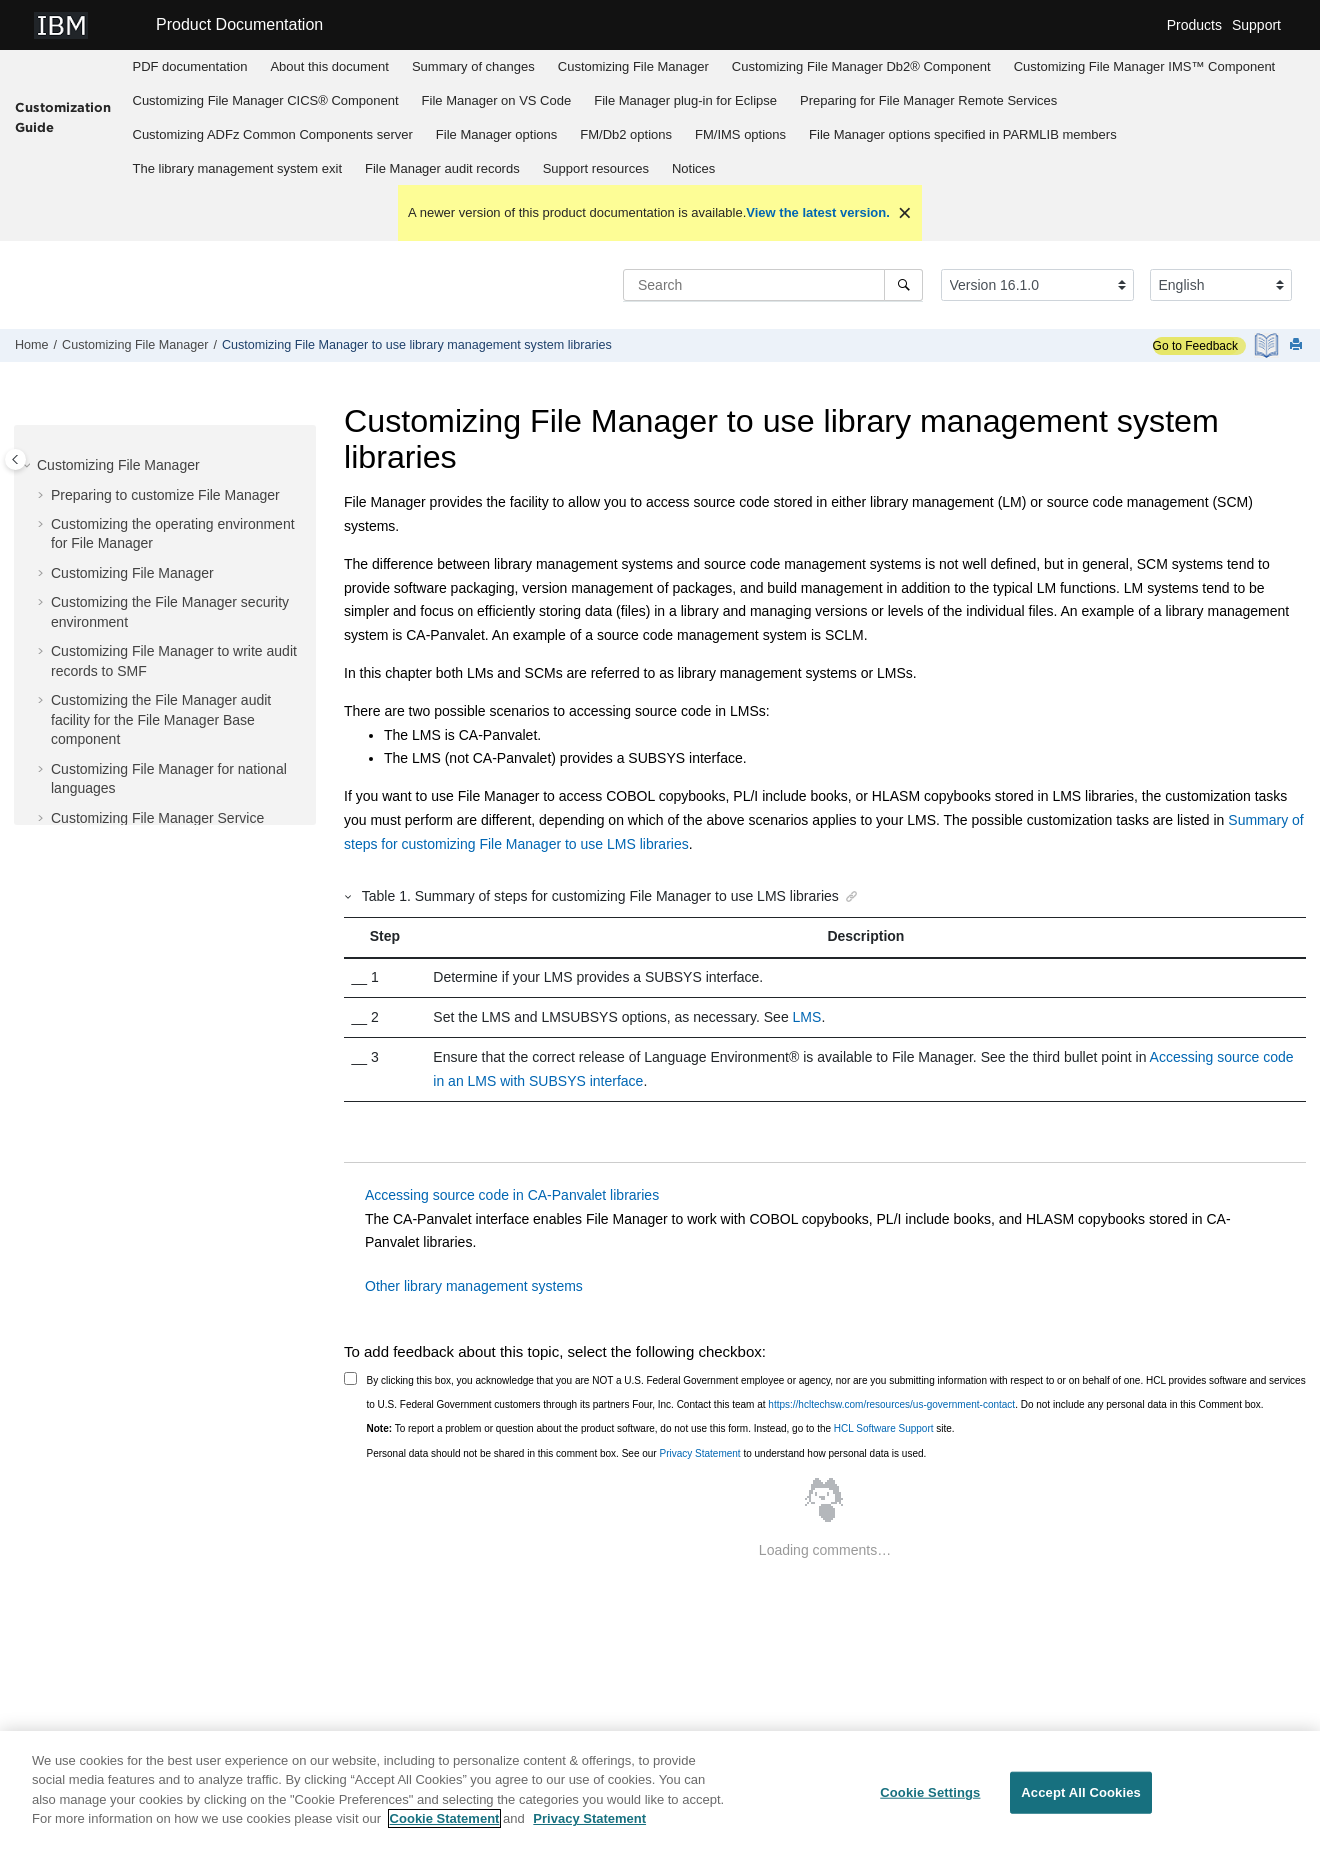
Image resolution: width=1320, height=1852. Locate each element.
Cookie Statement (445, 1827)
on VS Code (497, 100)
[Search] (903, 285)
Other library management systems (474, 1286)
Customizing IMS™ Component (1145, 66)
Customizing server (273, 134)
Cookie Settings (930, 1800)
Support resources (596, 168)
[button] (29, 466)
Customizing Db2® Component (861, 66)
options (496, 134)
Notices (693, 168)
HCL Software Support (884, 1428)
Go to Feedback (1195, 346)
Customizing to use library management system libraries (417, 345)
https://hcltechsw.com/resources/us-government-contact (891, 1404)
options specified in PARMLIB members (963, 134)
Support (1256, 25)
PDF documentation (190, 66)
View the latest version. (818, 212)
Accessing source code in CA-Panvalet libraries (512, 1195)
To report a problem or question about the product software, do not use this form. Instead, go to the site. (661, 1428)
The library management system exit (238, 168)
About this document (329, 66)
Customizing (633, 66)
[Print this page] (1298, 345)
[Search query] (773, 285)
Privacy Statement (699, 1453)
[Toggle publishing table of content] (15, 459)
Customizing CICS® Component (266, 100)
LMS (807, 1017)
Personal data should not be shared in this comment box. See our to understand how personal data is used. (647, 1453)
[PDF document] (1268, 345)
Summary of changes (473, 66)
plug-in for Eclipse (685, 100)
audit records (442, 168)
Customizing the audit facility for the (161, 719)
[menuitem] (190, 67)
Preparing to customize (165, 495)
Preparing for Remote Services (928, 100)
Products (1194, 25)
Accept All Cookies (1081, 1800)
